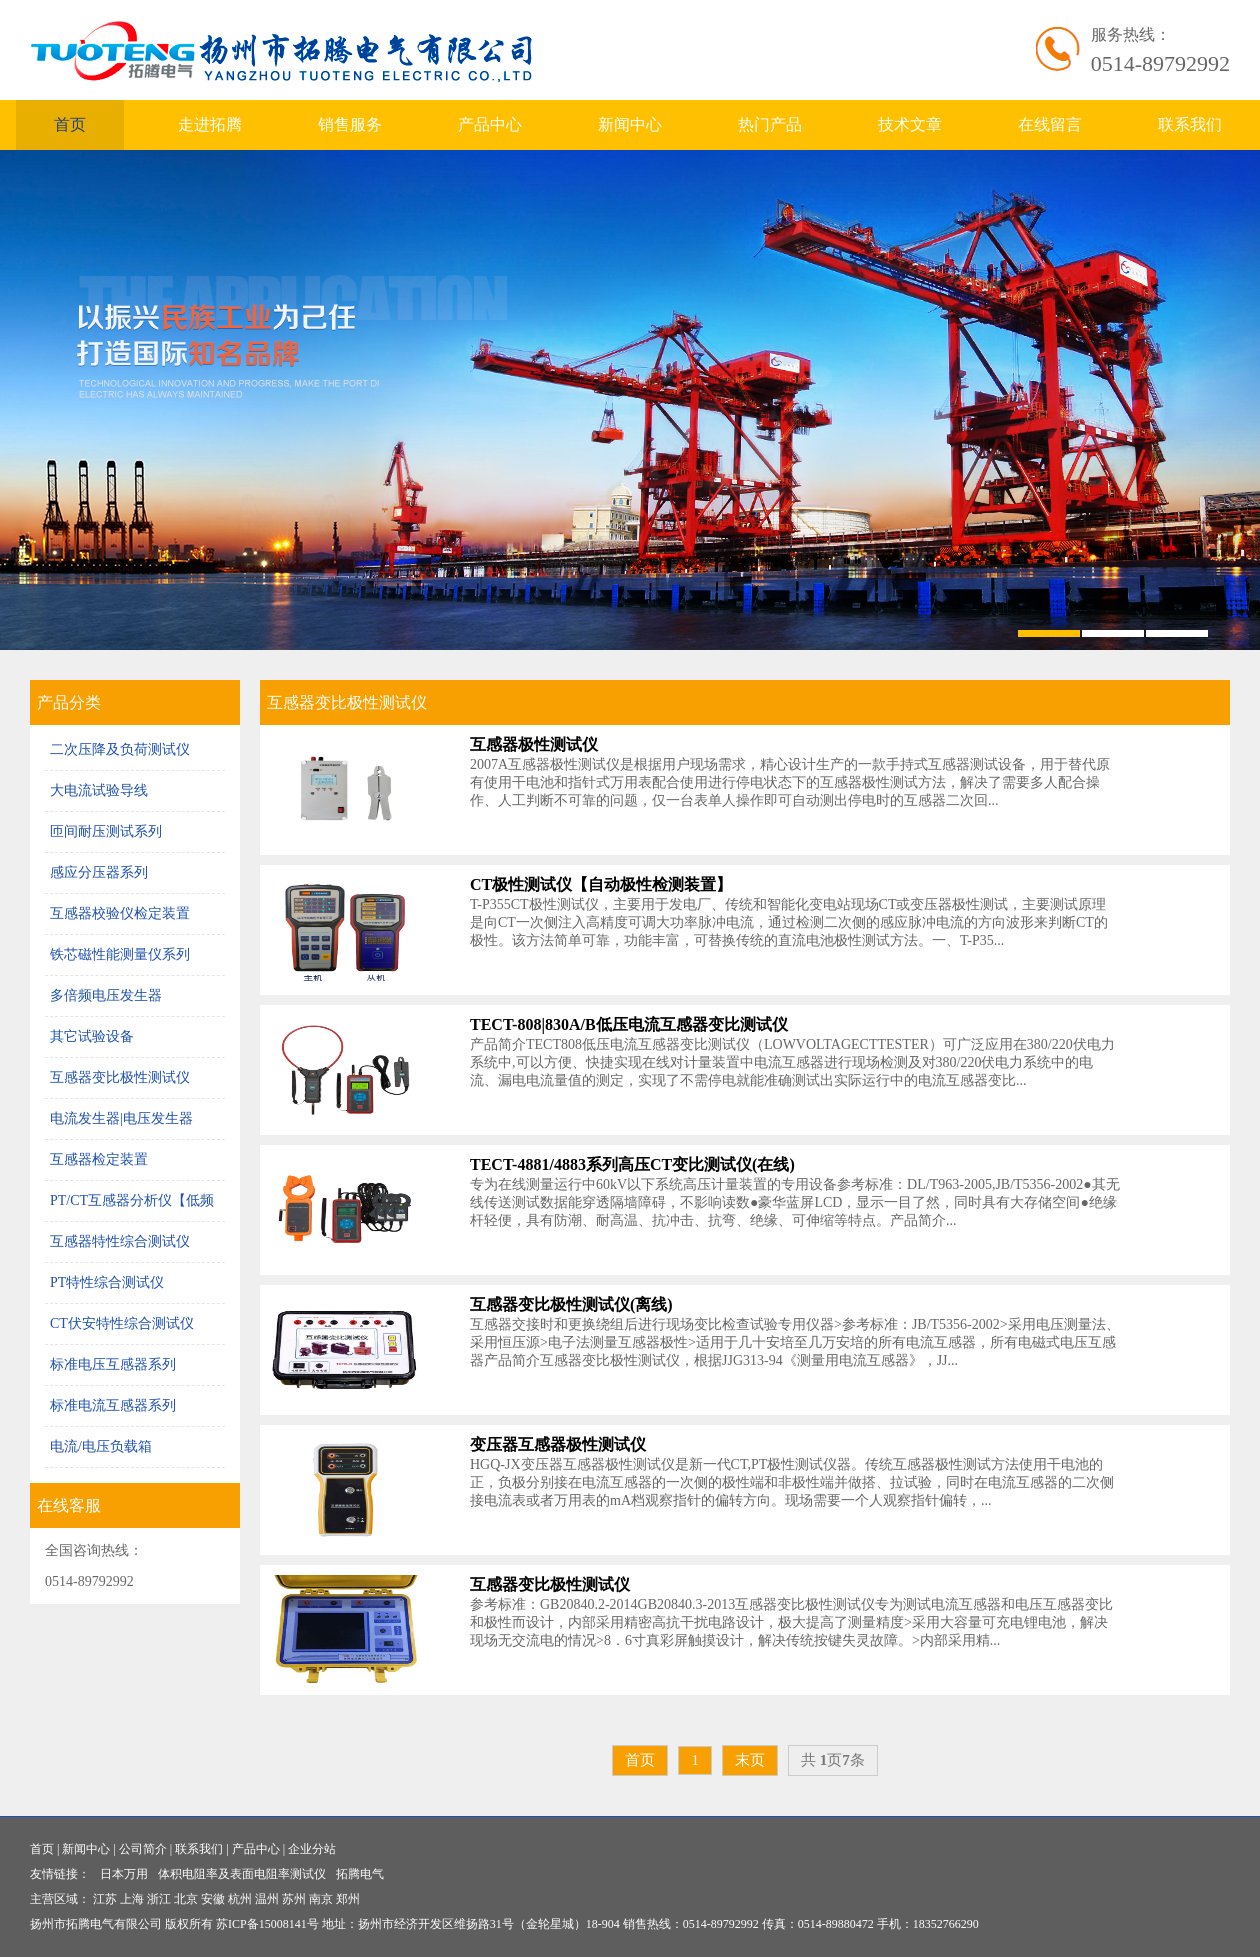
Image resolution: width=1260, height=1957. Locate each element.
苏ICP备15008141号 (267, 1924)
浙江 (159, 1899)
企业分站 (312, 1849)
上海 (132, 1899)
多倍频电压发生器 (106, 995)
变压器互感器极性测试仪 (558, 1444)
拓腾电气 (360, 1874)
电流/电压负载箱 (101, 1446)
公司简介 (143, 1849)
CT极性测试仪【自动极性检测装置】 (601, 884)
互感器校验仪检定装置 (120, 913)
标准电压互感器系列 (113, 1364)
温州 (267, 1899)
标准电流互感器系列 (113, 1405)
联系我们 (1190, 124)
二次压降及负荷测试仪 (120, 749)
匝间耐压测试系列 (106, 831)
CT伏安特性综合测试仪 (122, 1323)
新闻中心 (630, 124)
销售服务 (350, 124)
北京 (186, 1899)
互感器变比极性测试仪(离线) (571, 1304)
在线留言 (1050, 124)
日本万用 (124, 1874)
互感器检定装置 (99, 1159)
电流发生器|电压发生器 (121, 1118)
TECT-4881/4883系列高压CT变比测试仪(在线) (632, 1164)
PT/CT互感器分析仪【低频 (132, 1200)
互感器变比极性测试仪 (120, 1077)
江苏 (105, 1899)
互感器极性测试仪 (534, 744)
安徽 (213, 1899)
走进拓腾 (210, 124)
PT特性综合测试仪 (107, 1282)
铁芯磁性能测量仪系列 (120, 954)
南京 (321, 1899)
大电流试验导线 (99, 790)
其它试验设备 (92, 1036)
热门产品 (770, 124)
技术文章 (910, 124)
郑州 (348, 1899)
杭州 (240, 1899)
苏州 (294, 1899)
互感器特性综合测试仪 (120, 1241)
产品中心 (490, 124)
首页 (70, 124)
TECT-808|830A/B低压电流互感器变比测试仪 (629, 1024)
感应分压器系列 (99, 872)
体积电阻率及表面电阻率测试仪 (242, 1874)
